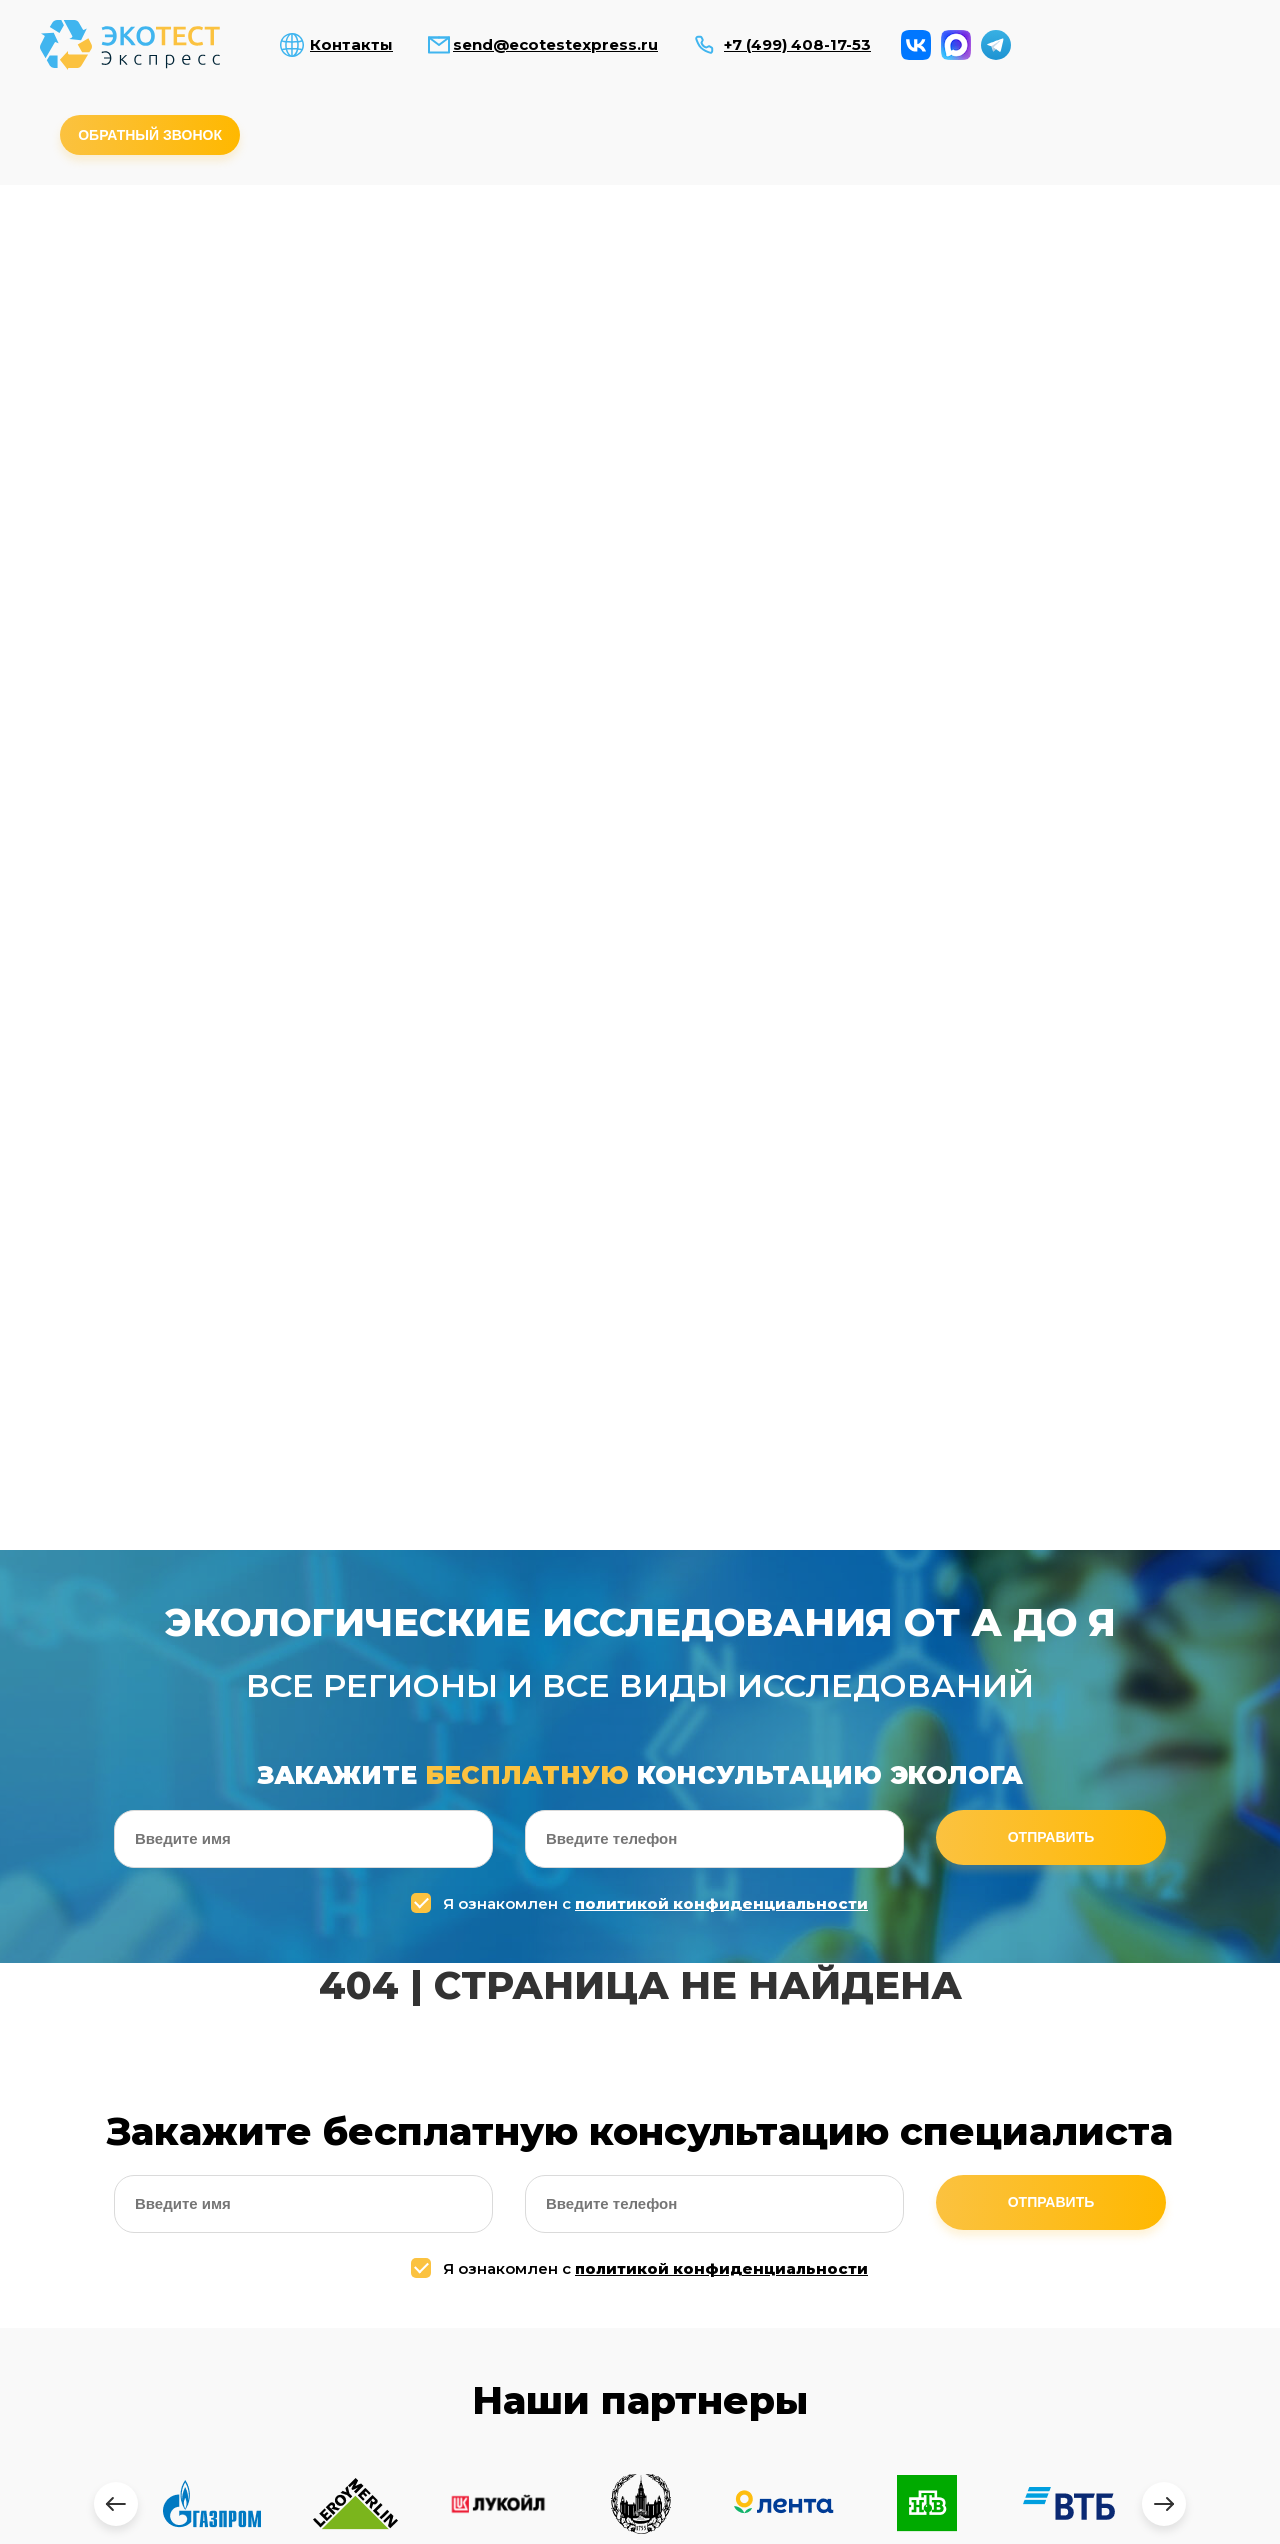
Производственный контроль (198, 342)
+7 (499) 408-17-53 (797, 45)
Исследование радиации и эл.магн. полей (565, 250)
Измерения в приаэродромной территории (342, 349)
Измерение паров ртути (491, 342)
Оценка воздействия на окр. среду (1087, 349)
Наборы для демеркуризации (640, 342)
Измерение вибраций (1162, 243)
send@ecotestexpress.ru (555, 45)
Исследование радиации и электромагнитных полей (165, 2435)
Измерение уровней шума (715, 243)
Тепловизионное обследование (938, 342)
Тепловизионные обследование (1035, 2354)
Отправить (1051, 697)
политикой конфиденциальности (721, 762)
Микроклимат (864, 237)
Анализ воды (267, 243)
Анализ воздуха (118, 243)
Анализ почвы (416, 243)
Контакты (351, 45)
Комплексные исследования (1013, 243)
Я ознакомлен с (642, 762)
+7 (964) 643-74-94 (1021, 2208)
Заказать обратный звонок (1125, 2515)
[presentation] (116, 1363)
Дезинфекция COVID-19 (789, 342)
